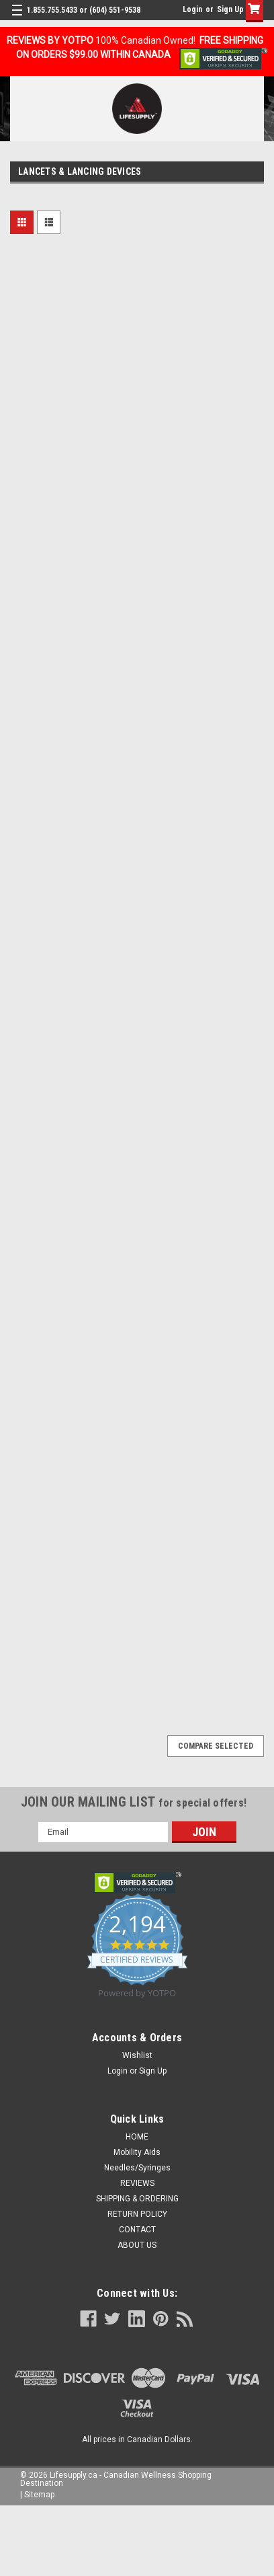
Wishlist (137, 2055)
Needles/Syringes (137, 2167)
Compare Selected (215, 1746)
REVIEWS (137, 2183)
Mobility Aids (137, 2152)
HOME (137, 2137)
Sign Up (230, 9)
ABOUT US (137, 2245)
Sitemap (39, 2494)
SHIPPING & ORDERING (137, 2198)
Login (192, 9)
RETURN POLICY (137, 2214)
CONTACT (137, 2229)
